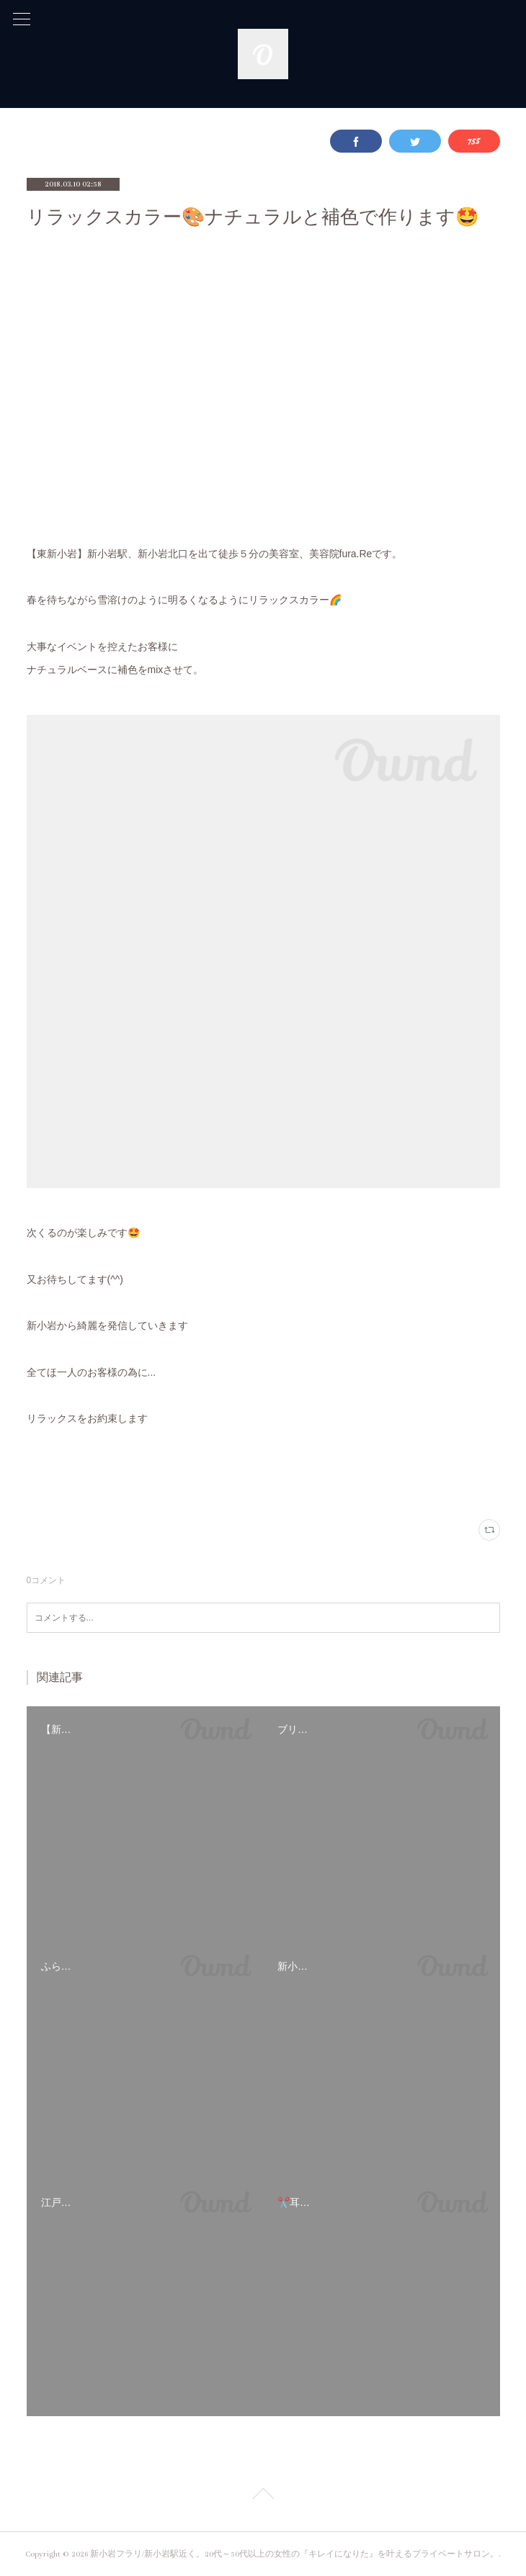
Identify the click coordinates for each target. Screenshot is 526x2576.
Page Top (263, 2496)
